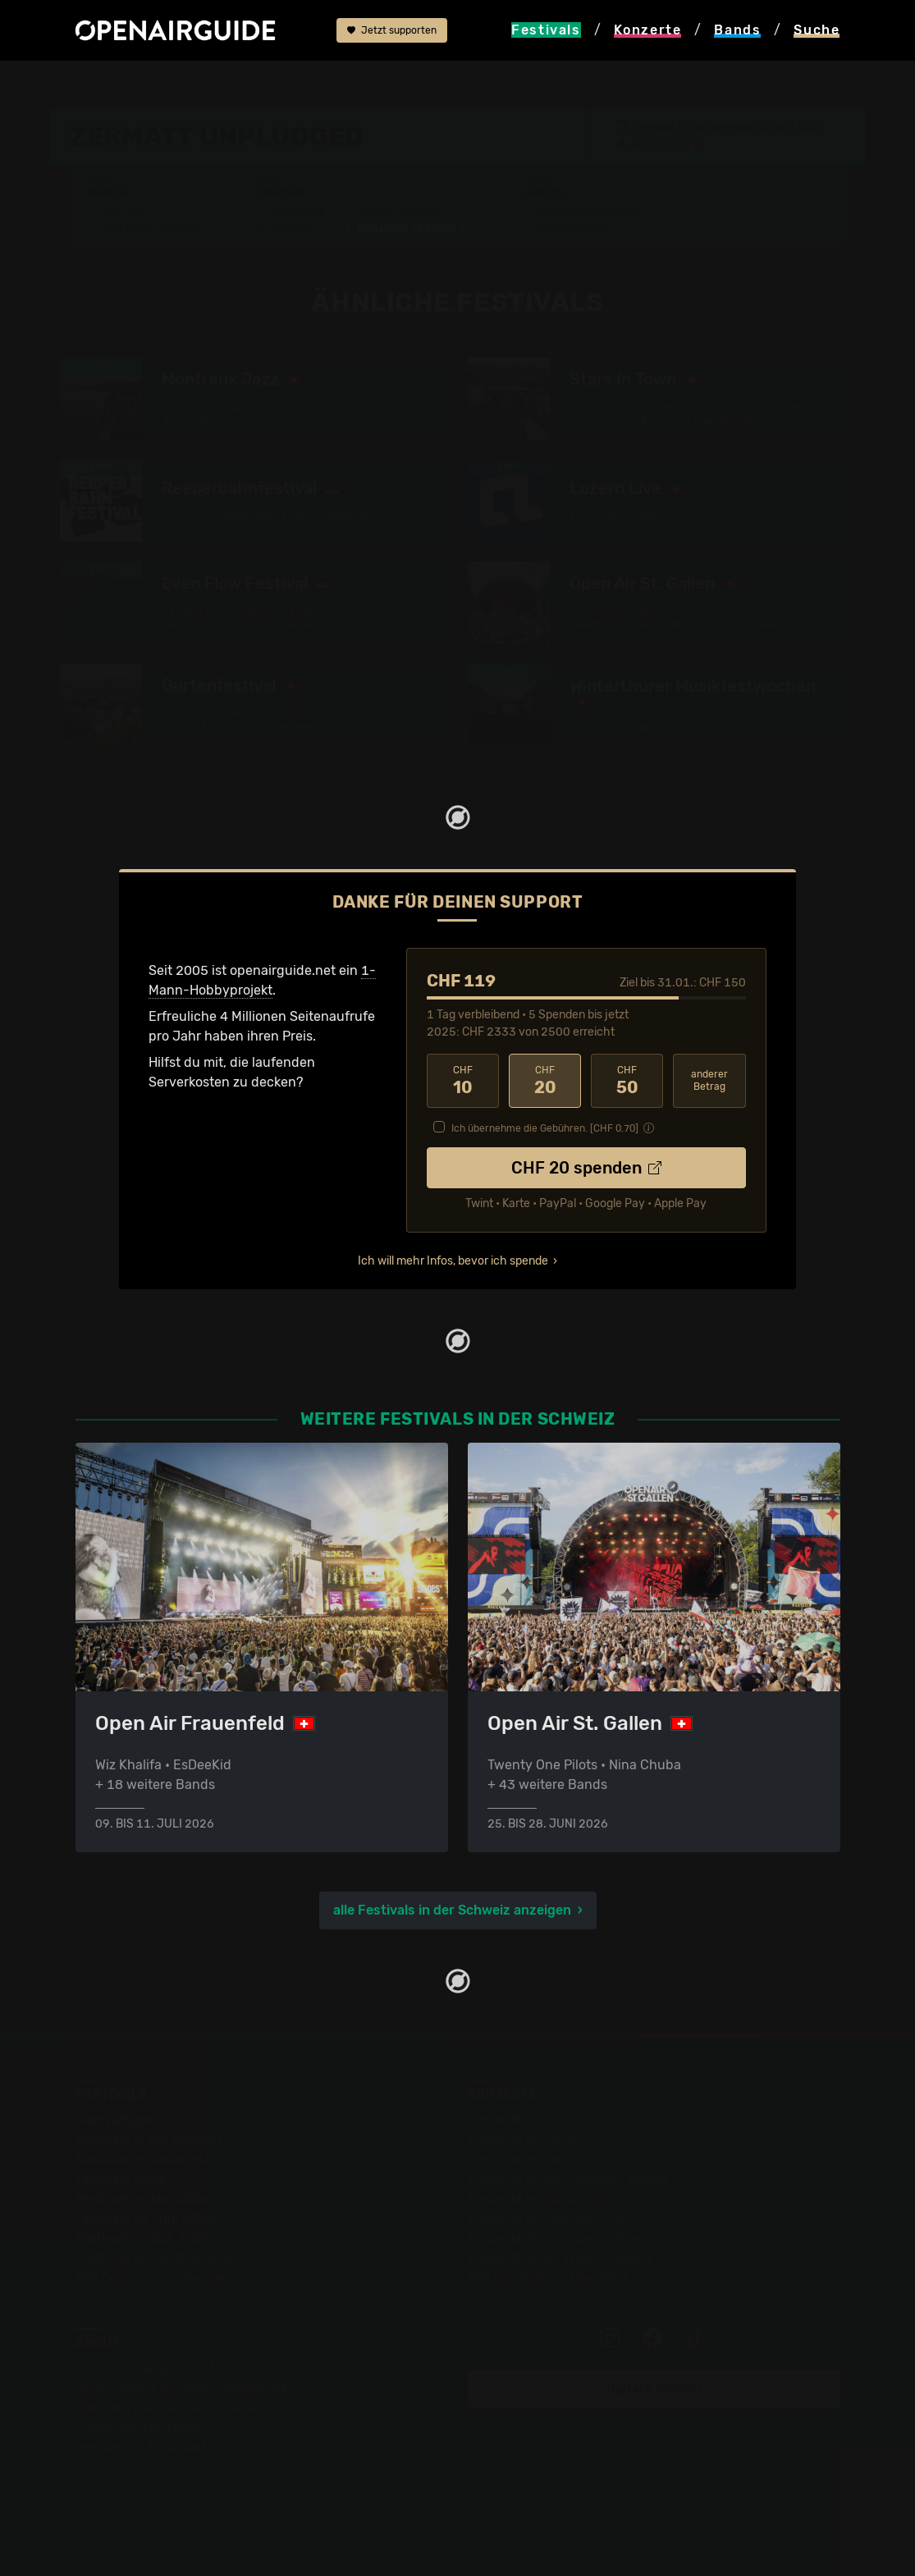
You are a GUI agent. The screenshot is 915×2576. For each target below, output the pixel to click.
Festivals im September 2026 (165, 2258)
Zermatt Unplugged (319, 83)
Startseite (80, 83)
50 (627, 1080)
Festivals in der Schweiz (149, 2140)
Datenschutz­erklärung (144, 2428)
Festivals (154, 83)
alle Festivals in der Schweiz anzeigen (452, 1910)
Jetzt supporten (392, 30)
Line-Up (122, 214)
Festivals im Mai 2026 (141, 2199)
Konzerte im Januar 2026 (546, 2199)
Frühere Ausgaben (589, 214)
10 (463, 1080)
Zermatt (662, 146)
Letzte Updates (400, 214)
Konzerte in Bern (519, 2159)
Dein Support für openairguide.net (181, 2388)
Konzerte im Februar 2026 (548, 2218)
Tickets (289, 229)
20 (545, 1080)
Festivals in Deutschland (150, 2159)
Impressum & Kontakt (141, 2447)
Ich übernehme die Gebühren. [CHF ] (544, 1128)
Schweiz (222, 83)
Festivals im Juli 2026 (142, 2238)
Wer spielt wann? (149, 229)
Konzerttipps (507, 2120)
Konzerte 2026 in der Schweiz (560, 2258)
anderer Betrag (709, 1080)
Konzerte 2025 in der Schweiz (560, 2238)
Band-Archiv (573, 229)
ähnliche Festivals (447, 83)
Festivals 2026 (120, 2179)
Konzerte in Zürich (524, 2140)
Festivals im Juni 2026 (145, 2218)
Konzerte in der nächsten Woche (567, 2179)
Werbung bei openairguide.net (169, 2408)
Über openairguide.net (144, 2369)
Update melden (654, 2388)
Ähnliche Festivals (411, 229)
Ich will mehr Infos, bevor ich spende (453, 1261)
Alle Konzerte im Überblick (548, 2277)
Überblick (297, 214)
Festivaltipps (114, 2120)
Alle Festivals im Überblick (155, 2277)
